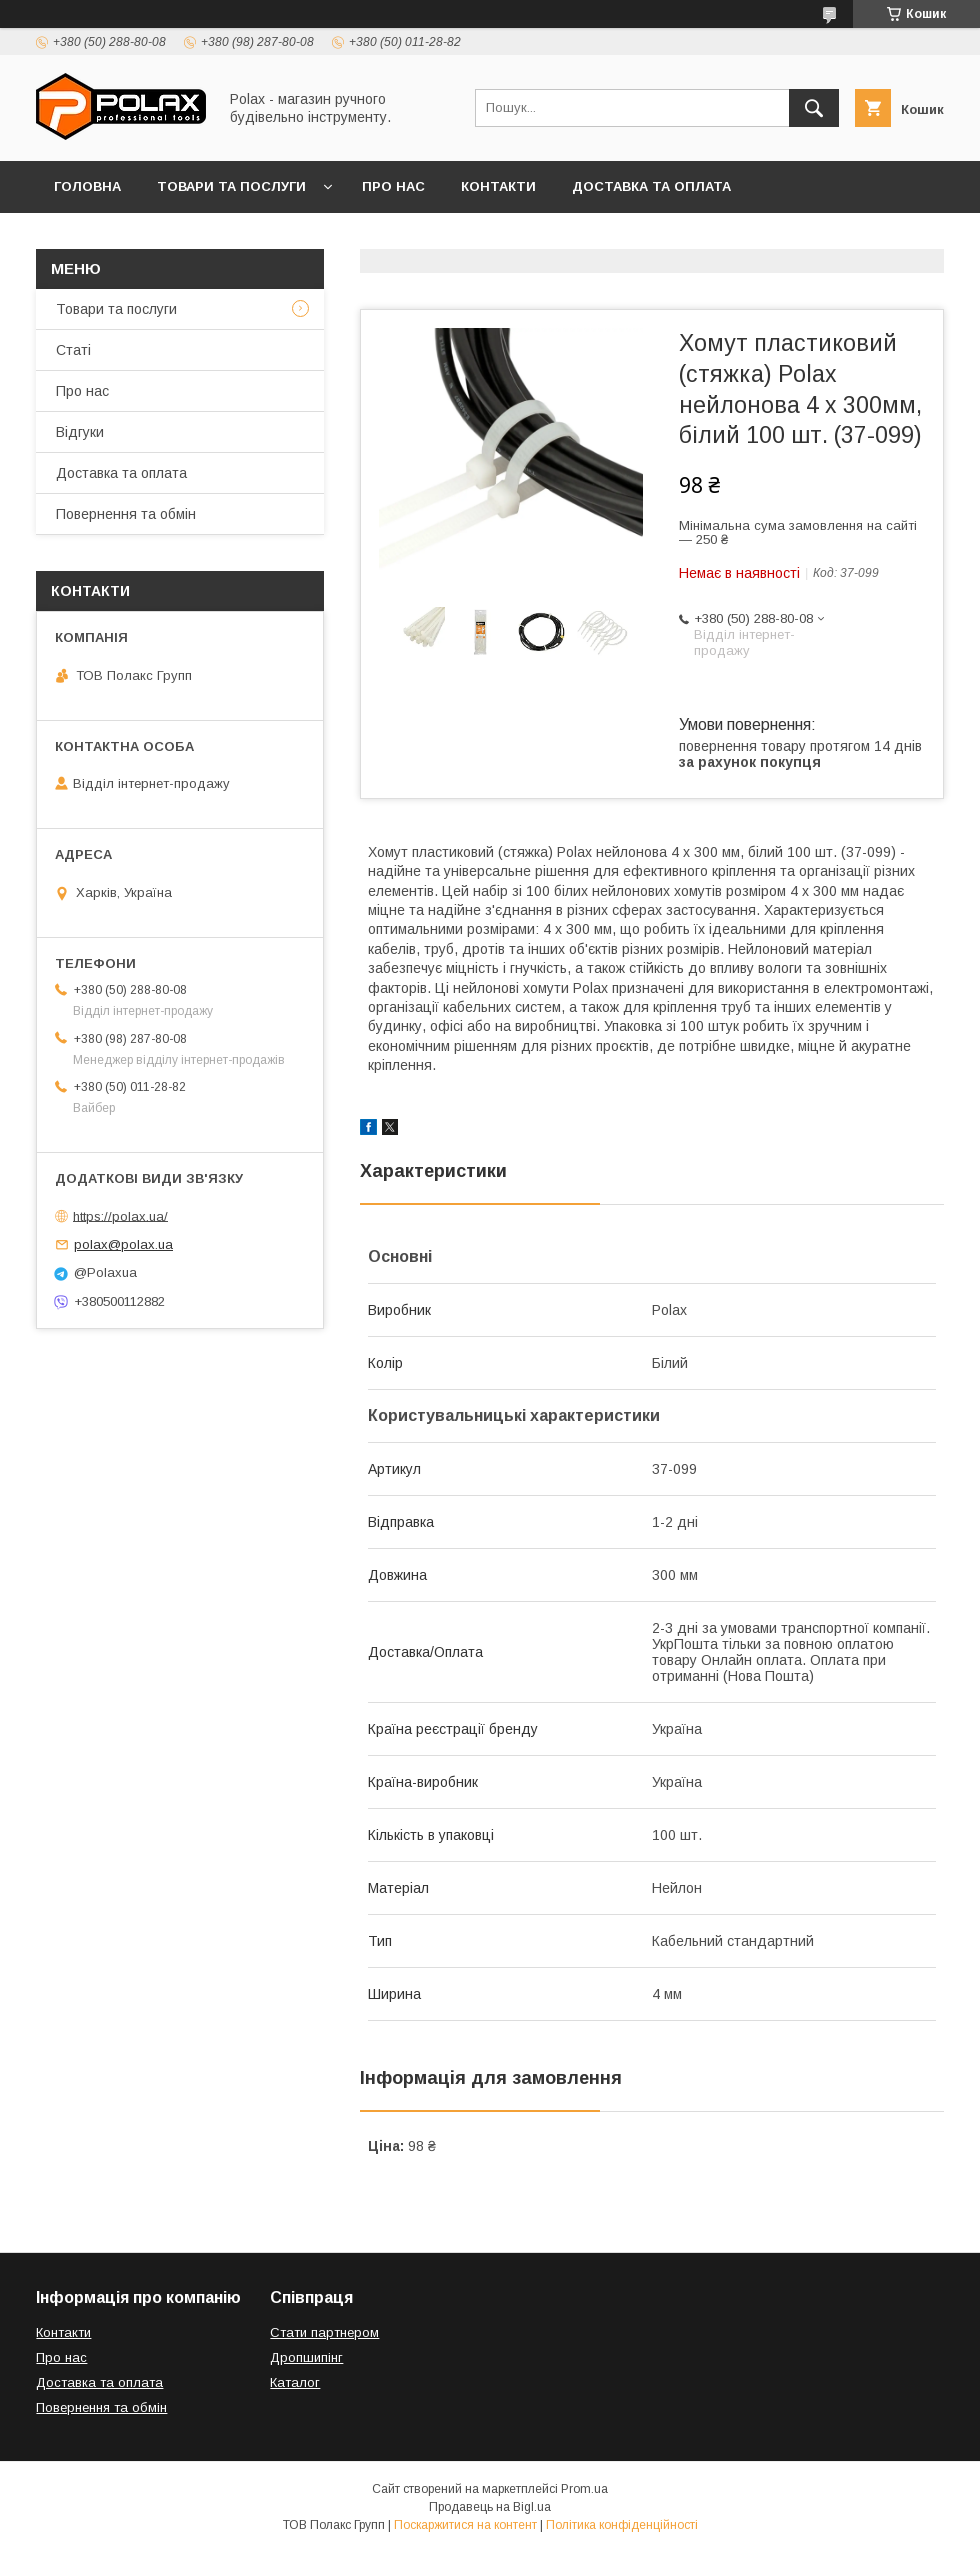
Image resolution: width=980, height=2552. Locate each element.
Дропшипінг (306, 2357)
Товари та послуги (231, 186)
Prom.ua (584, 2489)
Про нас (393, 186)
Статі (73, 350)
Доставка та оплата (651, 186)
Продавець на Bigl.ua (490, 2507)
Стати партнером (324, 2332)
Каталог (295, 2382)
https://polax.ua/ (120, 1215)
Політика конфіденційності (622, 2525)
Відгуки (287, 238)
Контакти (498, 186)
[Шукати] (814, 108)
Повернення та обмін (138, 238)
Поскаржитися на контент (465, 2525)
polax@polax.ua (123, 1244)
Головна (87, 186)
